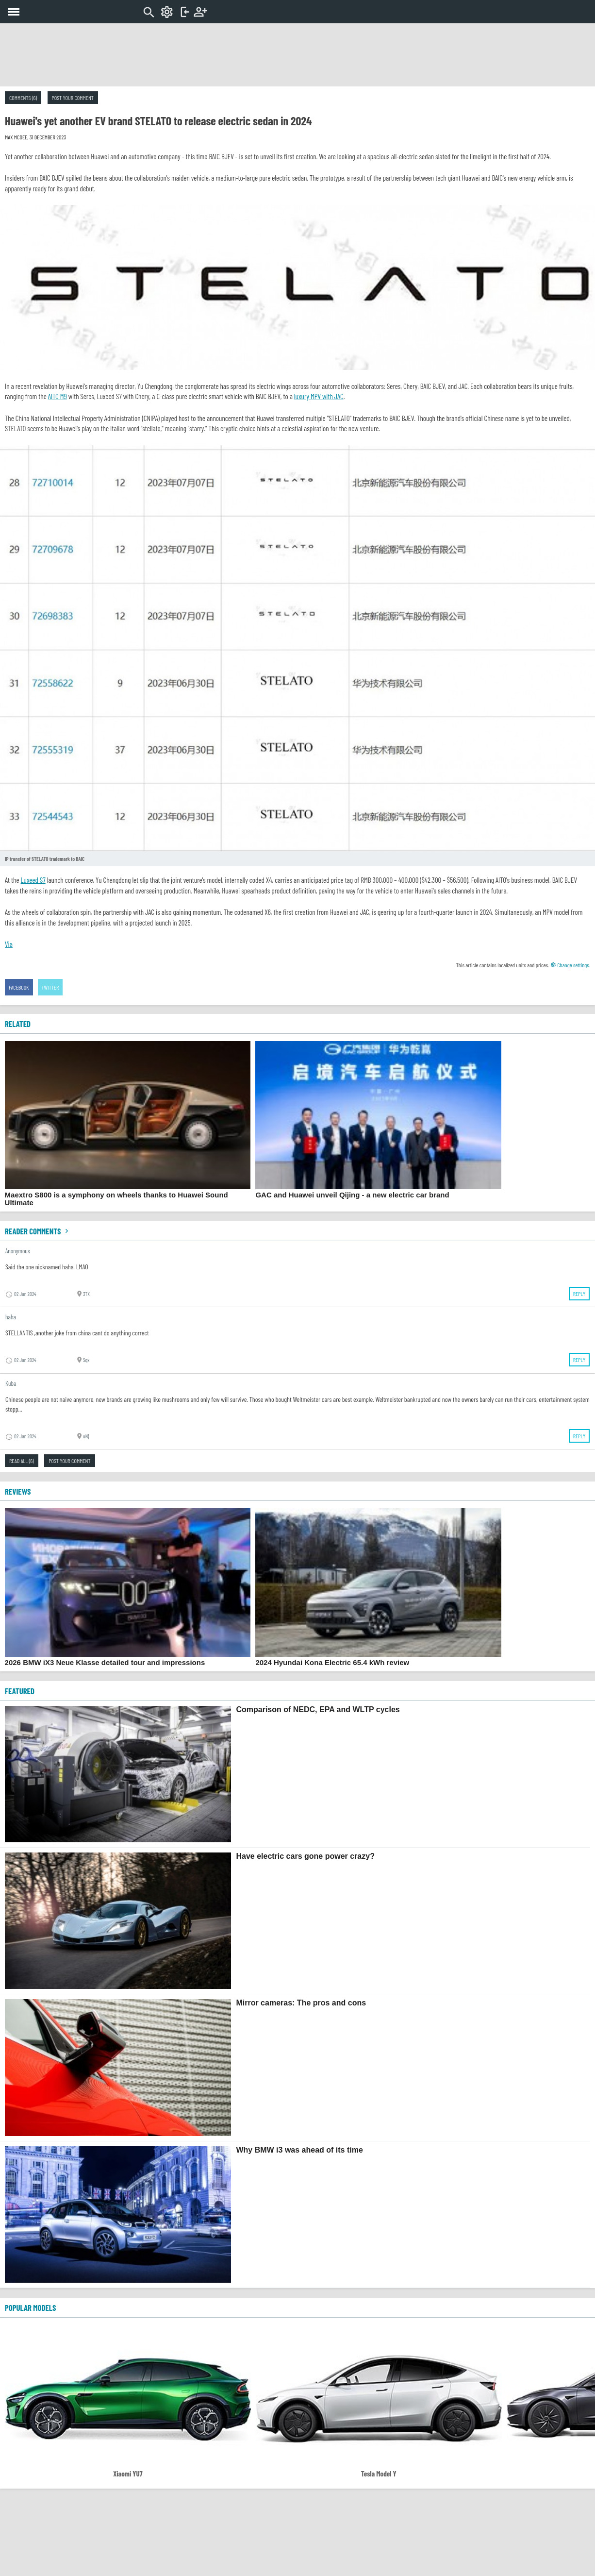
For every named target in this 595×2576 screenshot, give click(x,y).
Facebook (19, 987)
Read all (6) (21, 1460)
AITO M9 (57, 396)
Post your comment (73, 97)
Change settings (569, 964)
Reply (579, 1293)
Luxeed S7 (33, 880)
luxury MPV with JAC (319, 396)
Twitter (50, 987)
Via (9, 944)
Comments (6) (23, 97)
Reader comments (38, 1231)
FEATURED (19, 1691)
